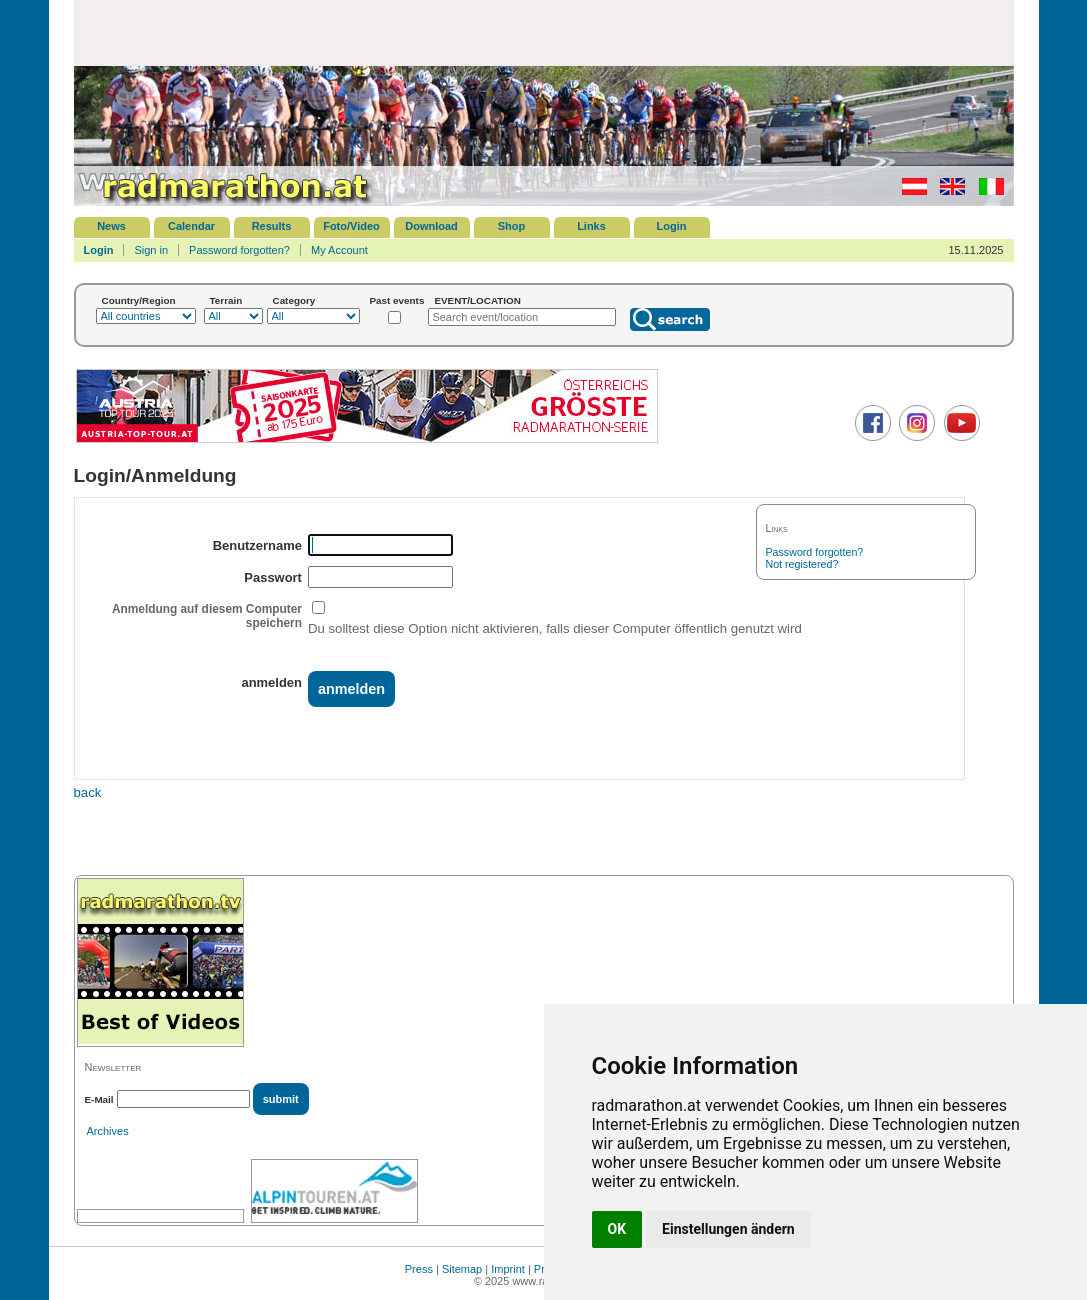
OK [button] (617, 1229)
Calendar (191, 226)
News (111, 226)
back (88, 792)
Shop (512, 226)
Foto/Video (351, 226)
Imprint (508, 1269)
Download (431, 226)
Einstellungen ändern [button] (728, 1229)
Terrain (226, 300)
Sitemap (462, 1269)
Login (672, 226)
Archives (108, 1131)
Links (591, 226)
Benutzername (257, 545)
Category (294, 300)
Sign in (151, 250)
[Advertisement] (544, 32)
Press (419, 1269)
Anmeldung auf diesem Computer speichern (207, 616)
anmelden (271, 682)
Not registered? (802, 564)
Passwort (273, 577)
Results (272, 226)
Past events (397, 300)
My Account (339, 250)
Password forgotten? (239, 250)
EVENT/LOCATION (477, 300)
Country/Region (139, 300)
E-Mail (99, 1099)
